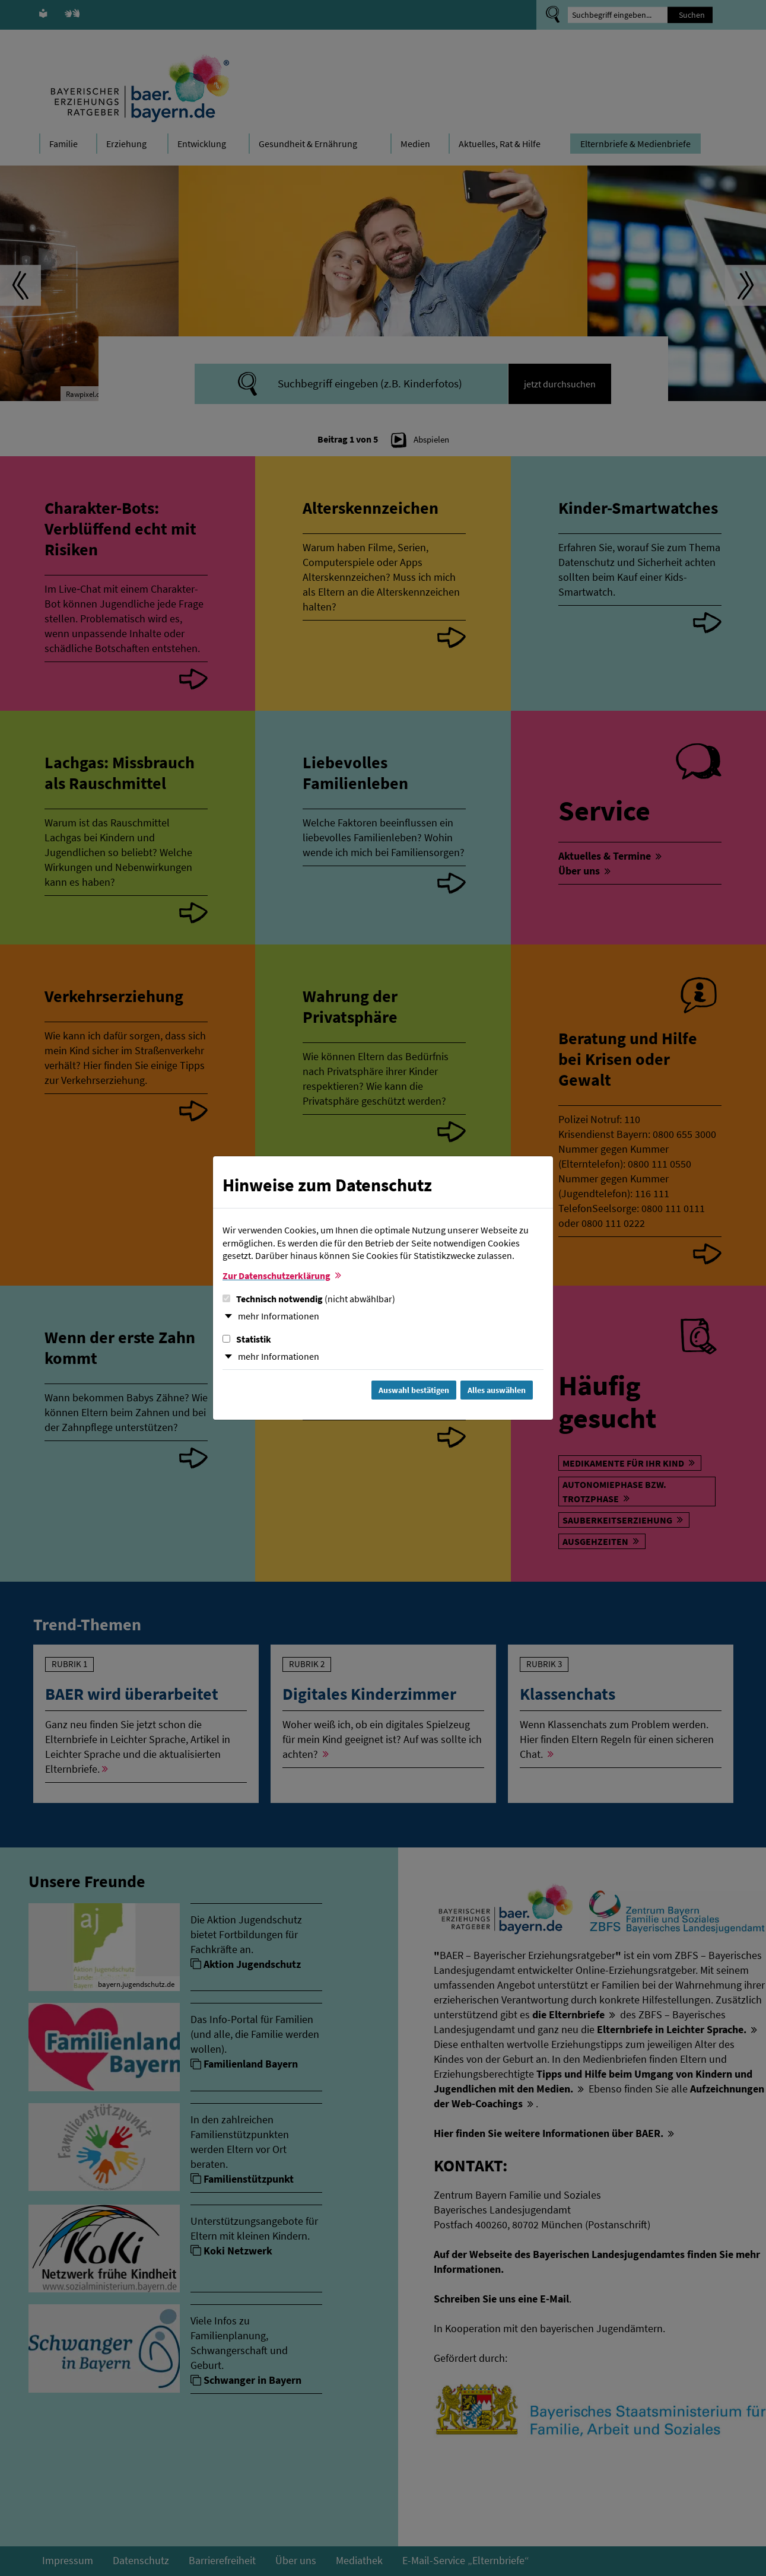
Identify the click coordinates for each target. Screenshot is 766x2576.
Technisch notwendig (309, 1299)
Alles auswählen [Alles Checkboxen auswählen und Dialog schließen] (497, 1390)
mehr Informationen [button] (278, 1316)
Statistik (247, 1339)
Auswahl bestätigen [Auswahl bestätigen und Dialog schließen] (414, 1390)
